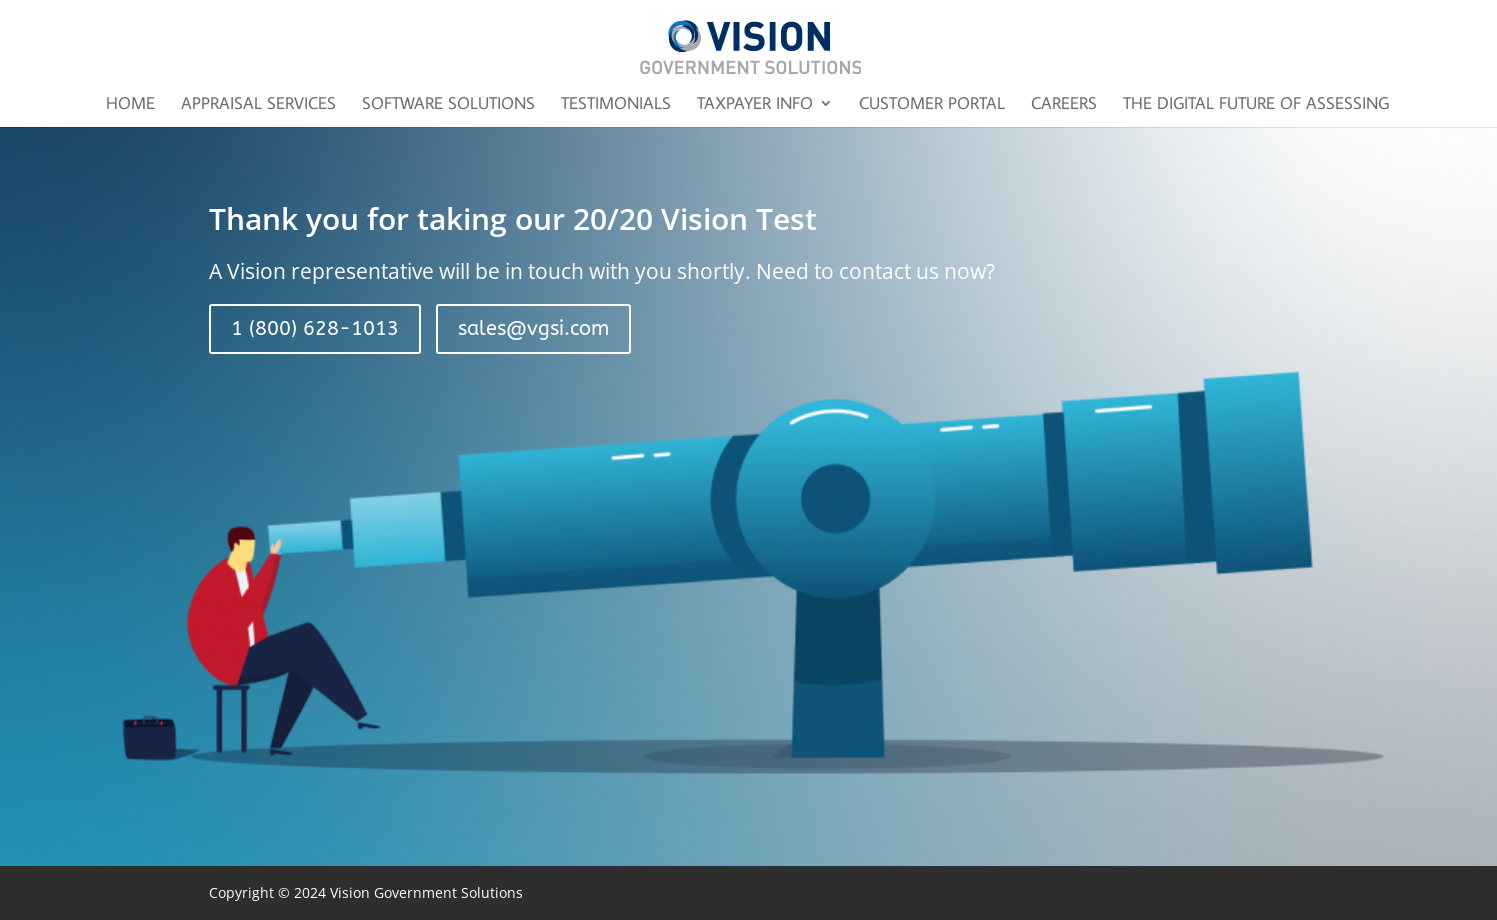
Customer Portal (932, 105)
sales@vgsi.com (533, 328)
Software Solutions (448, 105)
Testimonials (616, 105)
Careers (1064, 105)
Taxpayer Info (755, 105)
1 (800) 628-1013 (315, 328)
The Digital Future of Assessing (1256, 105)
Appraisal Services (258, 105)
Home (130, 105)
